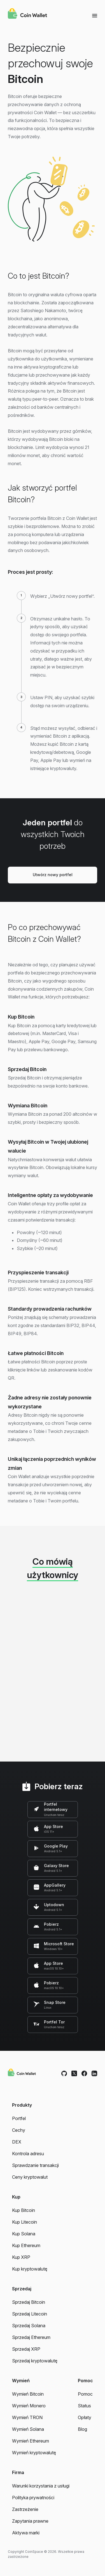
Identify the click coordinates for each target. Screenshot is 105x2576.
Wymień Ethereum (30, 2441)
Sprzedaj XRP (26, 2349)
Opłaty (84, 2417)
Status (84, 2405)
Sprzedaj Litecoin (29, 2314)
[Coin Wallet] (27, 14)
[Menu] (94, 15)
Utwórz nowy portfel (53, 874)
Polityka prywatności (33, 2497)
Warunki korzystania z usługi (40, 2486)
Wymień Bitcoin (28, 2394)
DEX (16, 2142)
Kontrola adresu (28, 2153)
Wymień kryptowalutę (34, 2452)
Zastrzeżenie (25, 2509)
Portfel (19, 2118)
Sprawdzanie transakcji (35, 2165)
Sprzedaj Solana (28, 2325)
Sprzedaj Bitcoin (28, 2302)
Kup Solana (23, 2233)
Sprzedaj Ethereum (31, 2337)
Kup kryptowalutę (29, 2269)
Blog (82, 2429)
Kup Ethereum (26, 2245)
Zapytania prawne (30, 2521)
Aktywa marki (25, 2533)
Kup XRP (21, 2257)
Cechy (18, 2130)
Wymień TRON (27, 2417)
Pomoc (85, 2394)
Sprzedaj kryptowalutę (34, 2361)
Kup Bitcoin (23, 2210)
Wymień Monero (29, 2405)
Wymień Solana (28, 2429)
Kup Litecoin (24, 2222)
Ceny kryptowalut (30, 2177)
